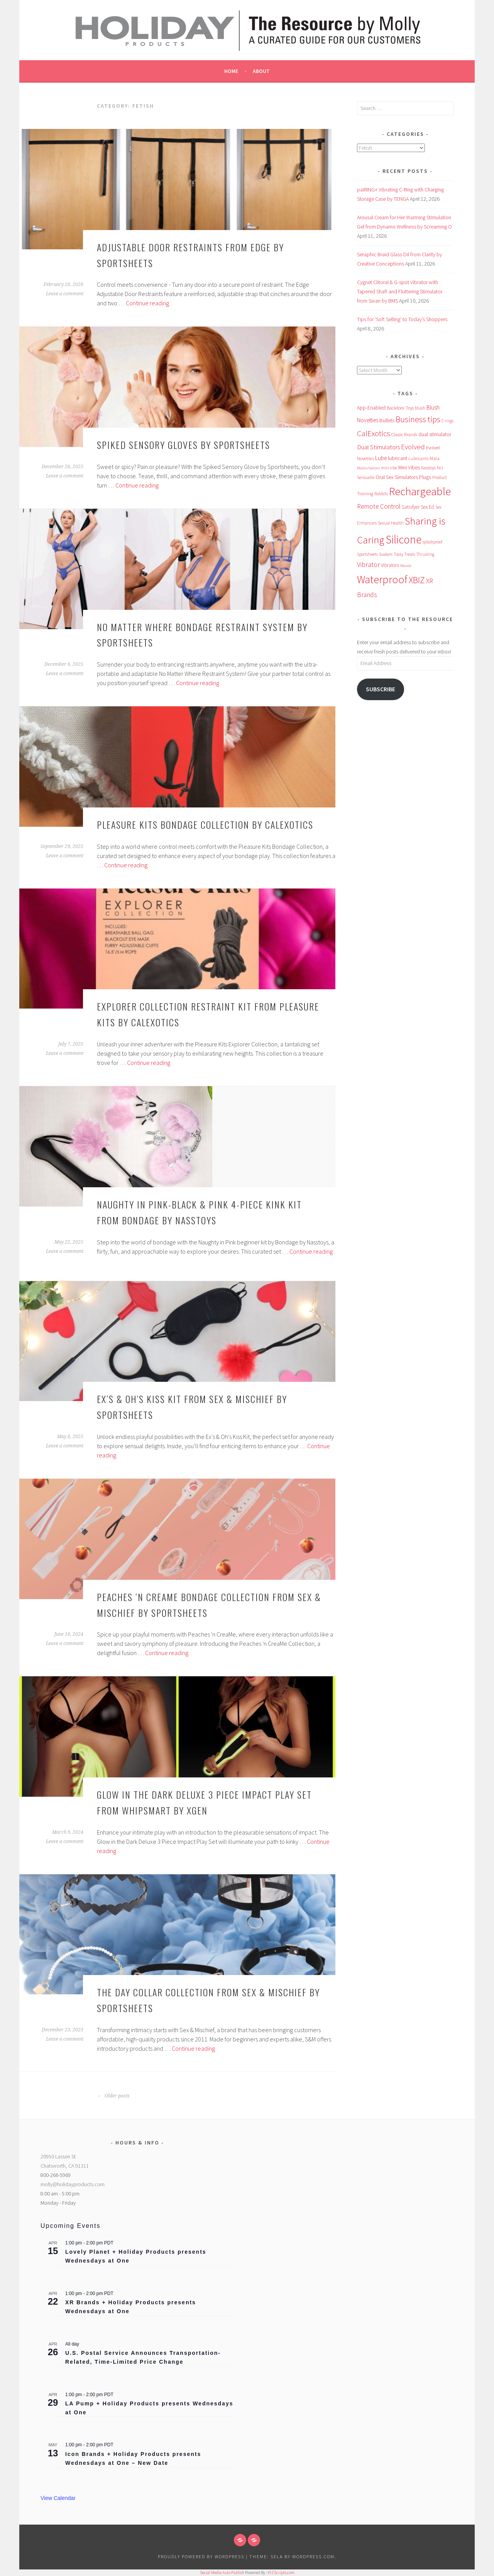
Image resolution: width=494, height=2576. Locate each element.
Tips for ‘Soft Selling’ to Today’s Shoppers (402, 319)
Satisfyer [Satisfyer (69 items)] (411, 507)
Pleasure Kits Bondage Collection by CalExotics (205, 824)
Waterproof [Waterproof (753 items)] (382, 579)
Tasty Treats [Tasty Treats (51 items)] (404, 554)
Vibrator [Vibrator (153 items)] (368, 564)
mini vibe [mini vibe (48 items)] (389, 468)
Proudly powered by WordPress (201, 2556)
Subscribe (380, 689)
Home (231, 71)
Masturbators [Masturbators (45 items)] (368, 468)
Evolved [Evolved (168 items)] (413, 446)
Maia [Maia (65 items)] (435, 458)
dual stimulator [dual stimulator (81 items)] (434, 434)
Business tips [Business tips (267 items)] (418, 419)
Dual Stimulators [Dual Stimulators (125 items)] (378, 447)
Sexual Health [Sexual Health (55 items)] (391, 523)
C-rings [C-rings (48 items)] (447, 420)
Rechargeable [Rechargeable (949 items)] (420, 491)
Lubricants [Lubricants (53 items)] (418, 458)
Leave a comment (64, 293)
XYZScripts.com (280, 2572)
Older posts (113, 2096)
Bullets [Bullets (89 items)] (386, 420)
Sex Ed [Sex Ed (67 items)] (427, 507)
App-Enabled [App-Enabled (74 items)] (371, 407)
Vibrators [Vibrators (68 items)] (390, 565)
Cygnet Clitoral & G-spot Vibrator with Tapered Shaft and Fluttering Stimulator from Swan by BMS (399, 291)
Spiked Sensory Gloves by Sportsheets (183, 445)
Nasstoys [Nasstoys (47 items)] (428, 468)
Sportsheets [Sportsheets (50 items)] (367, 554)
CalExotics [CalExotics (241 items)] (373, 433)
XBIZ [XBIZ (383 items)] (417, 580)
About (261, 71)
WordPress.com (313, 2556)
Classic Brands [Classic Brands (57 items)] (404, 434)
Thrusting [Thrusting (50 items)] (425, 554)
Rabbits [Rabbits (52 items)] (381, 493)
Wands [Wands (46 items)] (405, 565)
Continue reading (147, 303)
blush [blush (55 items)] (420, 408)
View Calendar (58, 2498)
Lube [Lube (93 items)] (381, 458)
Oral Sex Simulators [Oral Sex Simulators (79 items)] (397, 477)
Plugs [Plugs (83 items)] (425, 477)
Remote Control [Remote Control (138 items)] (379, 506)
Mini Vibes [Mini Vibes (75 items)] (409, 467)
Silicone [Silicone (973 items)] (403, 539)
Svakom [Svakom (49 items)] (385, 554)
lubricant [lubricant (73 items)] (397, 458)
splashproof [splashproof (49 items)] (432, 542)
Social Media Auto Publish (222, 2572)
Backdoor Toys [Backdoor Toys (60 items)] (400, 408)
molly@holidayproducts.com (73, 2184)
